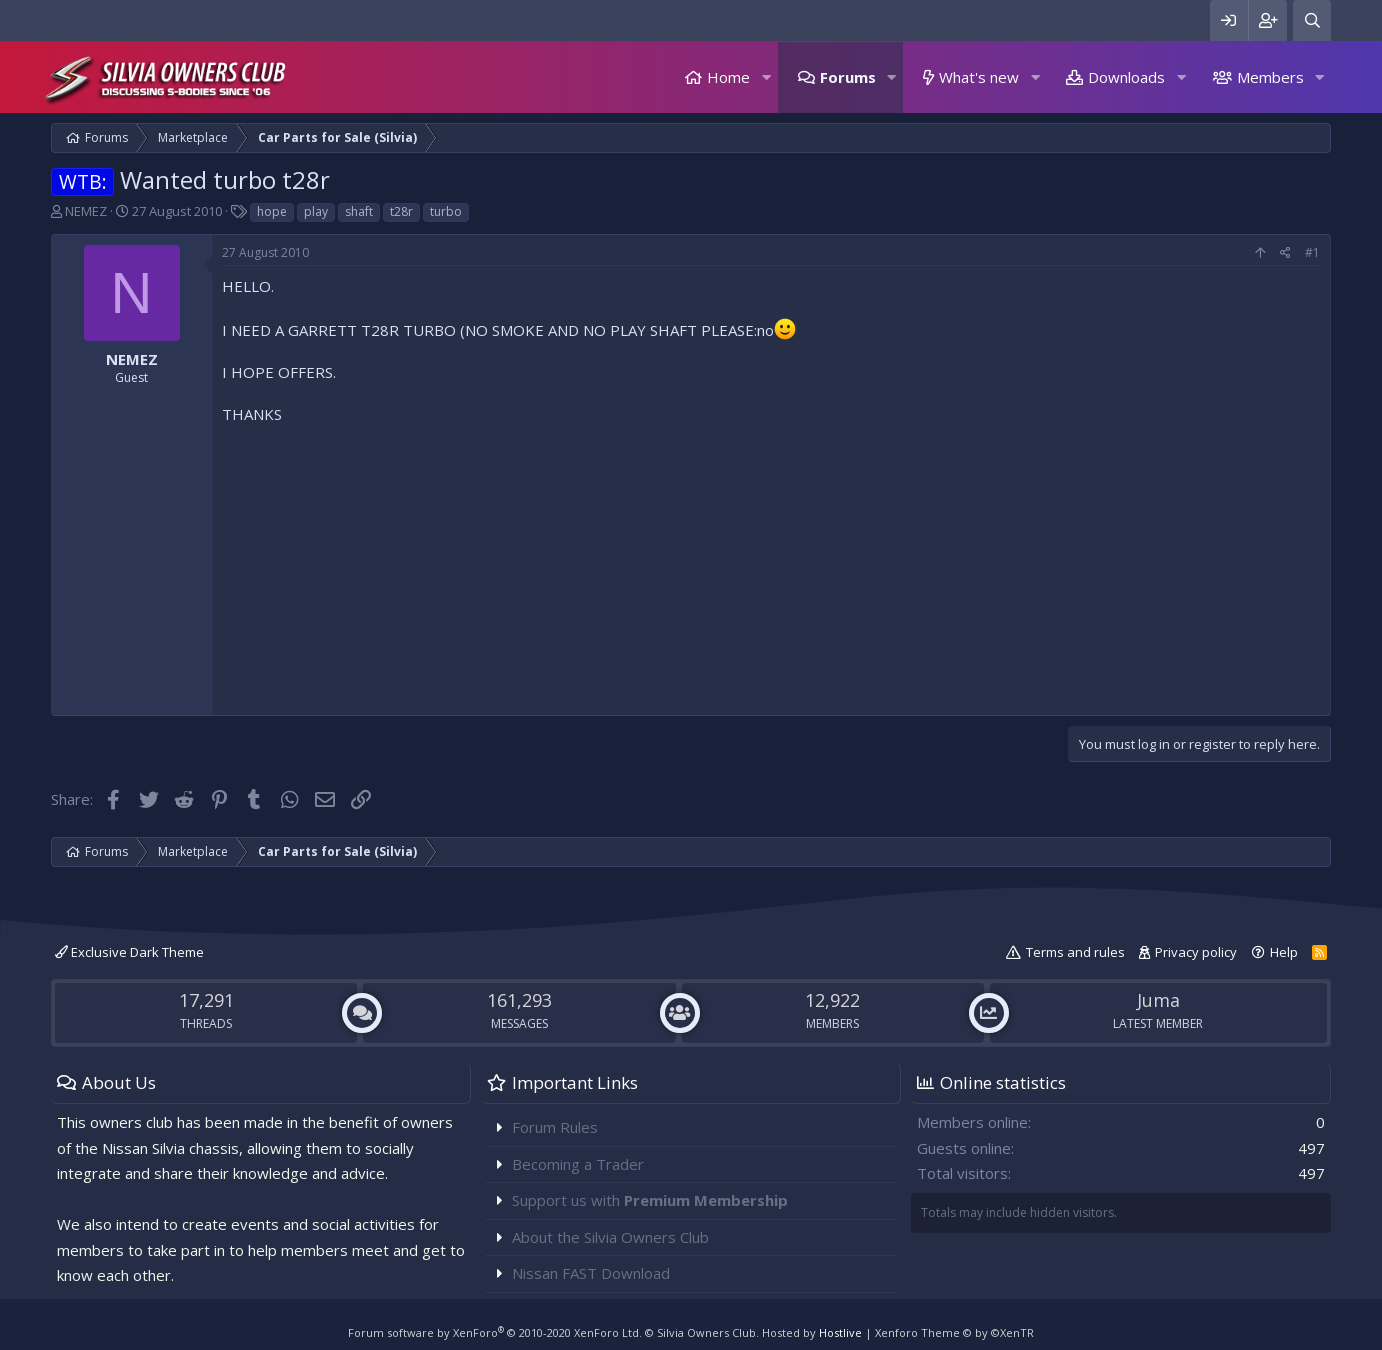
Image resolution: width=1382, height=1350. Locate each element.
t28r (401, 211)
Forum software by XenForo (495, 1332)
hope (272, 211)
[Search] (1312, 20)
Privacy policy (1196, 952)
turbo (446, 211)
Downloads (1126, 77)
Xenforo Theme (954, 1332)
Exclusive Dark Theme (129, 952)
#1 (1312, 252)
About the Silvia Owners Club (610, 1237)
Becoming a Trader (578, 1164)
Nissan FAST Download (591, 1273)
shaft (359, 211)
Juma (1158, 1000)
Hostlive (840, 1332)
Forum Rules (555, 1127)
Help (1284, 952)
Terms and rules (1075, 952)
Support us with (650, 1200)
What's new (979, 77)
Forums (848, 77)
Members (1270, 77)
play (316, 211)
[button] (766, 77)
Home (728, 77)
